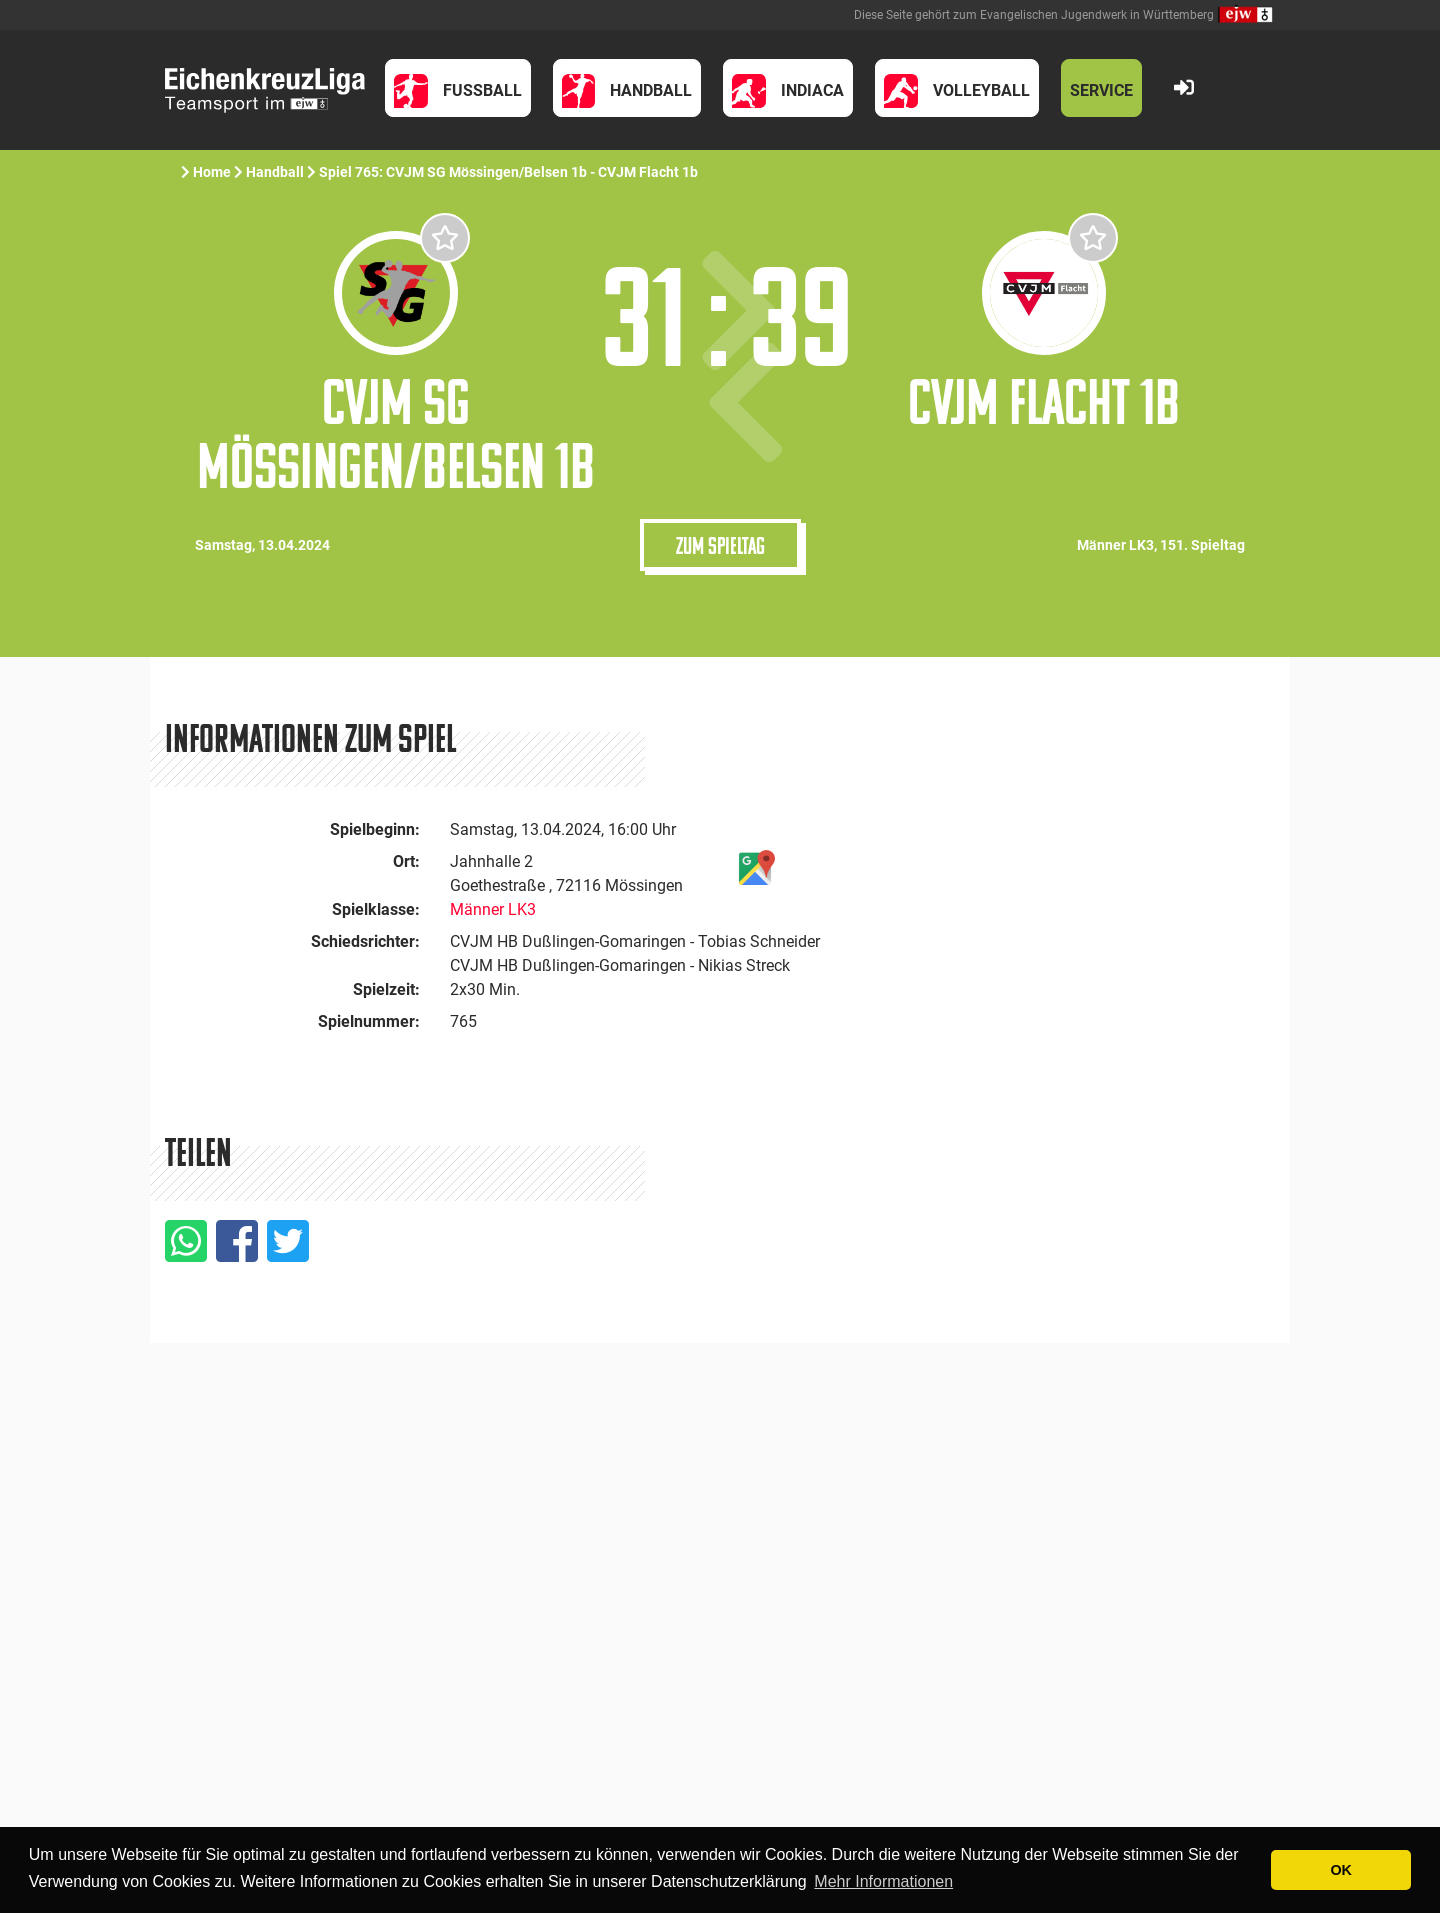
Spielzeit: (386, 989)
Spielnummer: (369, 1021)
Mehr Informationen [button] (883, 1881)
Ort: (406, 861)
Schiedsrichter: (365, 941)
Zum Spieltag (720, 545)
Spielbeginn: (375, 829)
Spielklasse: (376, 909)
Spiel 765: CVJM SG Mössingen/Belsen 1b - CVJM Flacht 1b (508, 172)
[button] (458, 88)
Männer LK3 (493, 909)
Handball (275, 172)
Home (212, 172)
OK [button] (1341, 1870)
